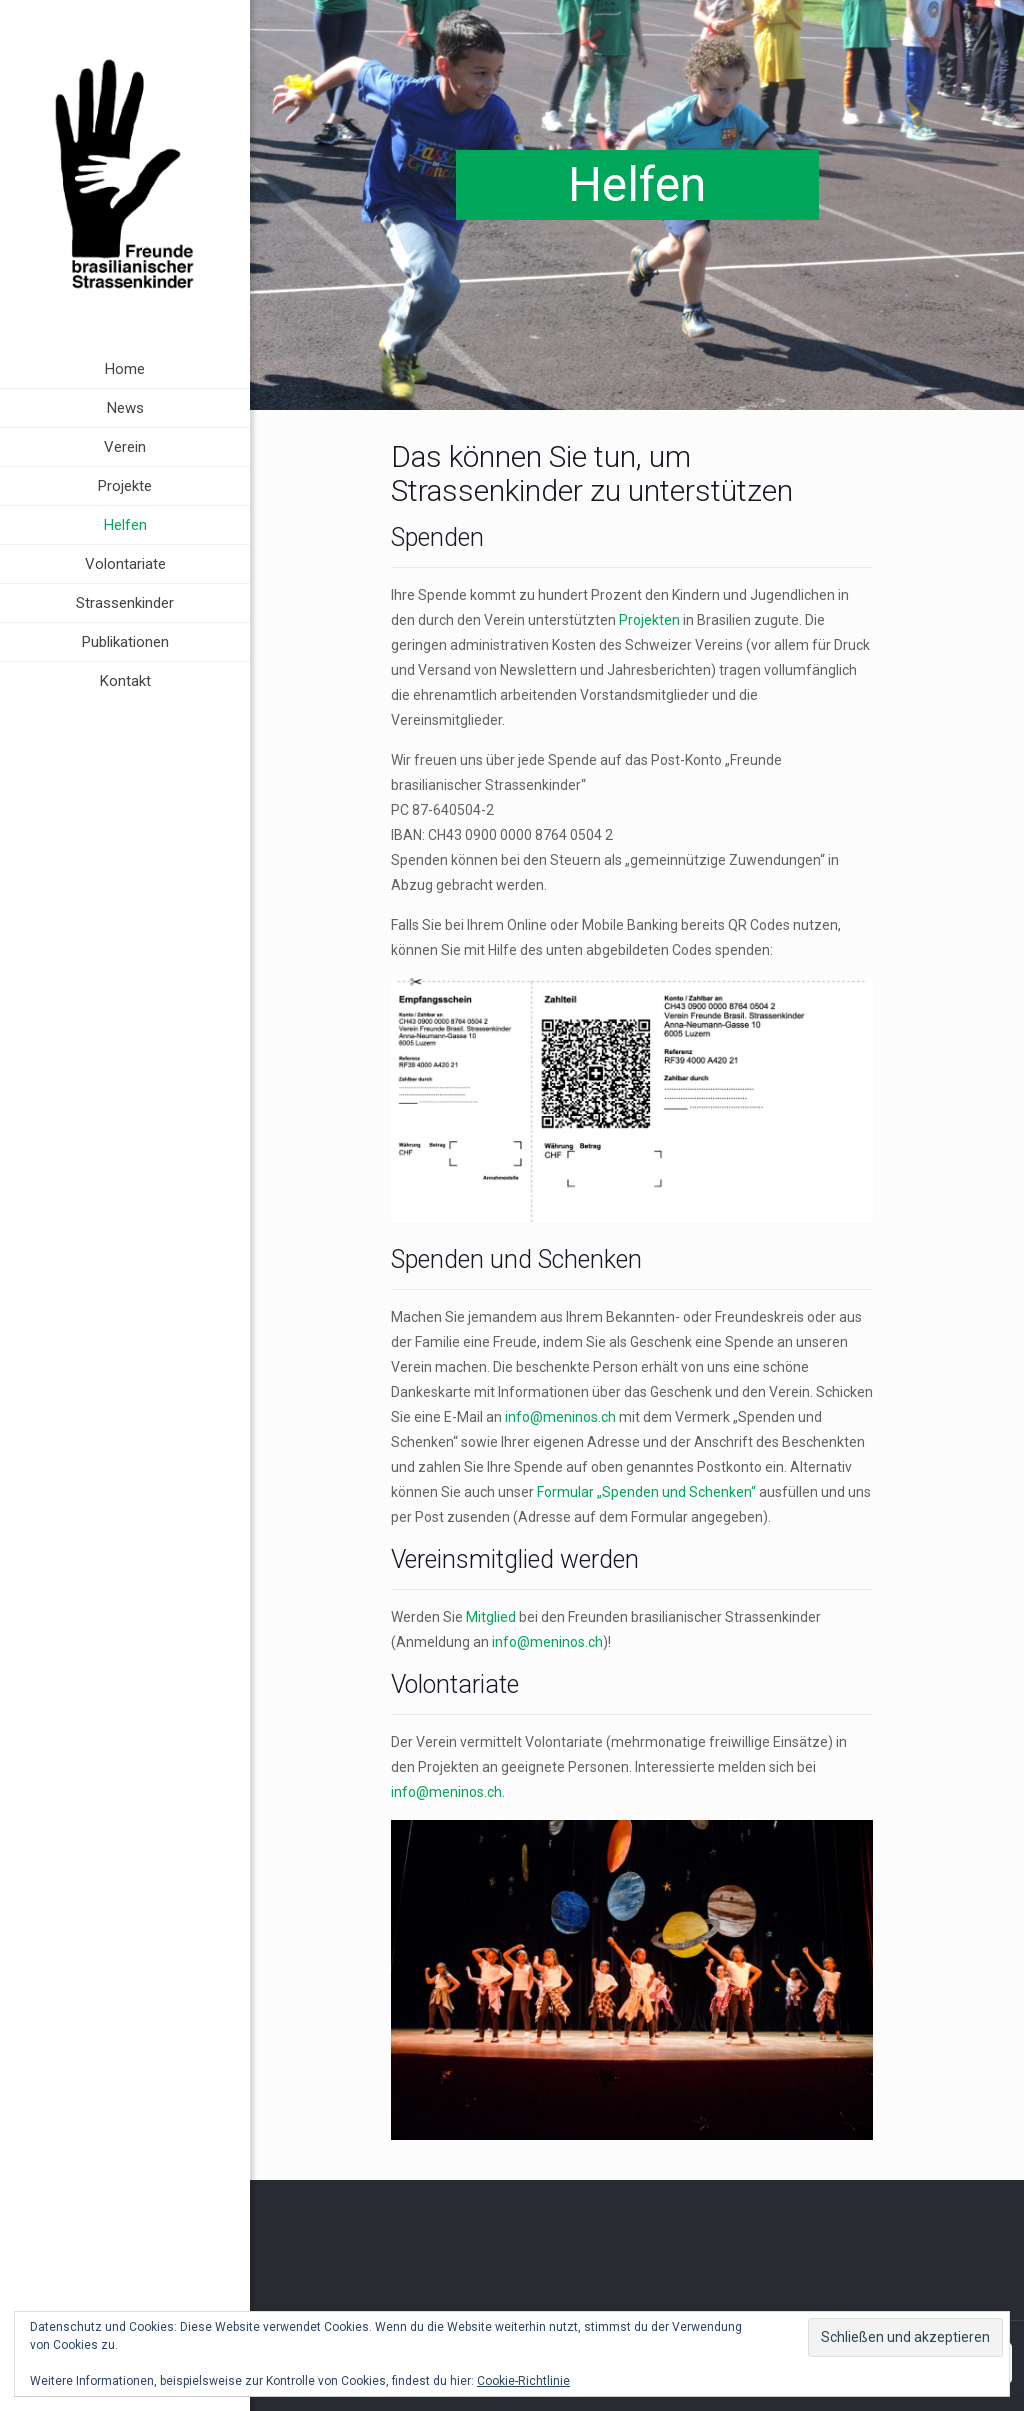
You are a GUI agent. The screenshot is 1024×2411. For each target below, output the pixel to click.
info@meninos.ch (560, 1417)
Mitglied (491, 1617)
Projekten (649, 620)
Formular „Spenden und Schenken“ (646, 1492)
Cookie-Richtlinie (523, 2381)
